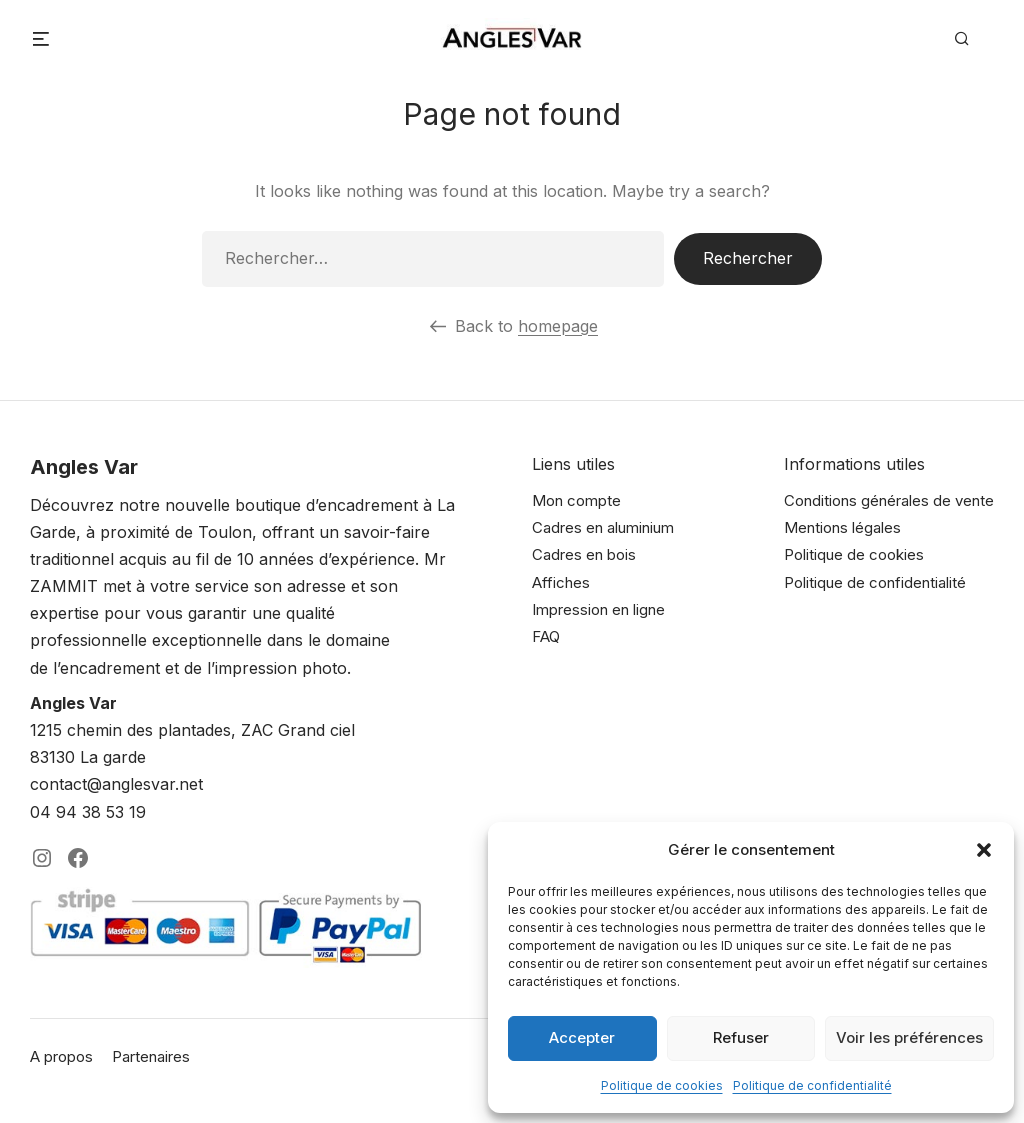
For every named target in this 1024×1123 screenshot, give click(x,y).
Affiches (561, 582)
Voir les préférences (909, 1037)
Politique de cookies (662, 1085)
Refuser (741, 1037)
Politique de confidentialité (812, 1085)
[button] (984, 850)
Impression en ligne (598, 609)
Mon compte (576, 500)
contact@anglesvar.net (116, 784)
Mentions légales (842, 527)
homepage (558, 326)
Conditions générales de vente (889, 500)
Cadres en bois (584, 554)
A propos (61, 1056)
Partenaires (151, 1056)
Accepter (582, 1037)
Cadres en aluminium (603, 527)
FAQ (546, 636)
